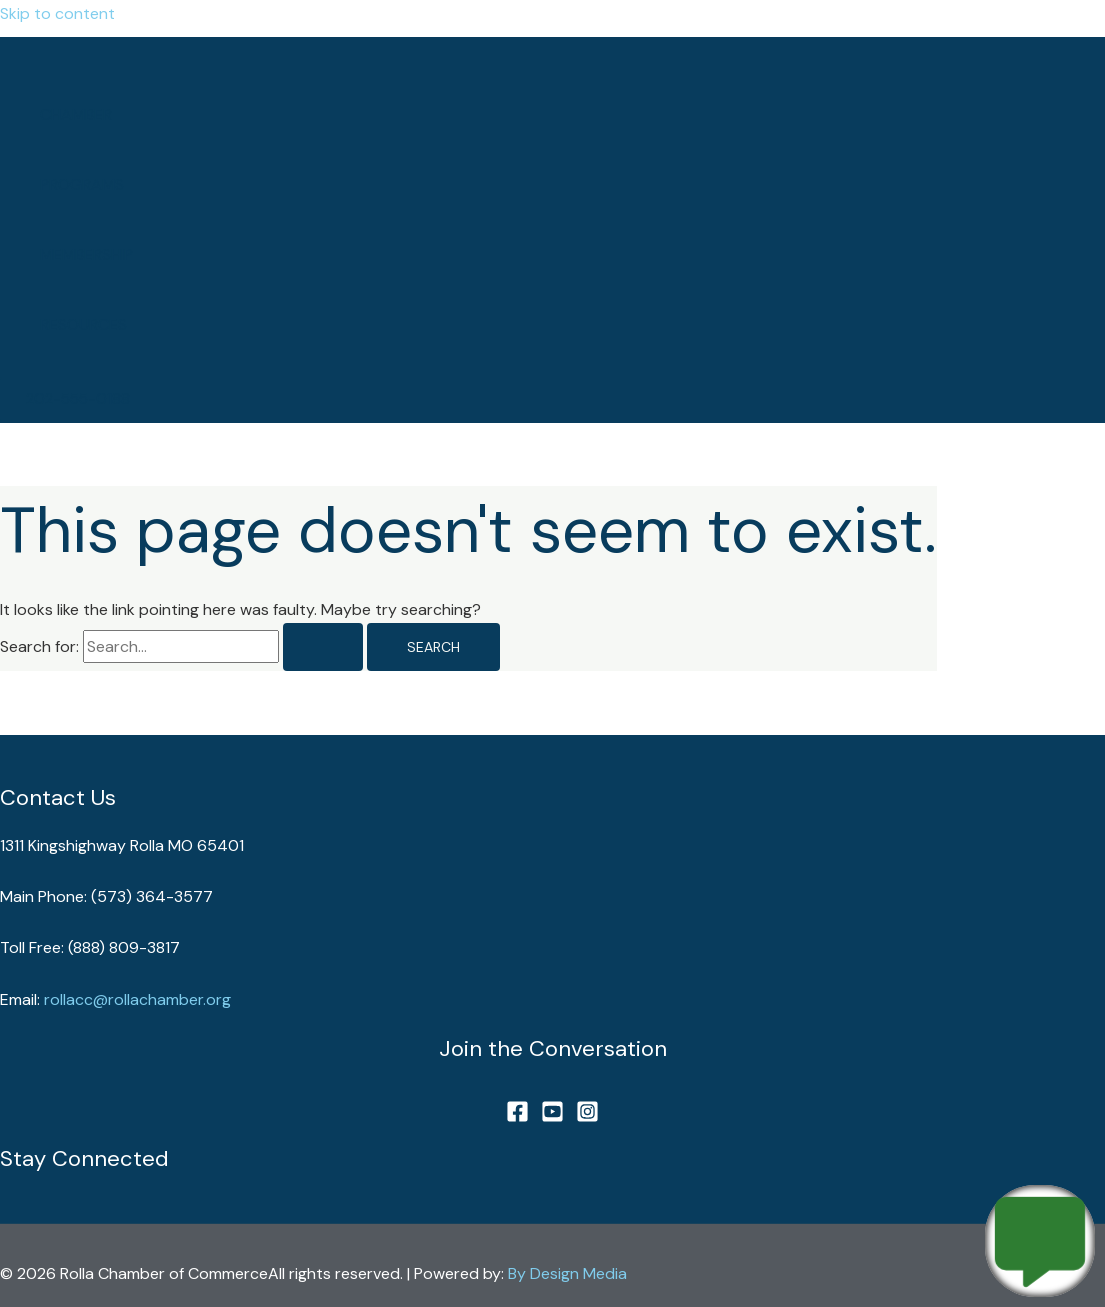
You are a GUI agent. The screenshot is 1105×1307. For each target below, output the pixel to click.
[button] (78, 399)
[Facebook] (517, 1117)
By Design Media (567, 1273)
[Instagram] (587, 1117)
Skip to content (57, 13)
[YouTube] (552, 1117)
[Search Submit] (323, 647)
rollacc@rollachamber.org (137, 999)
